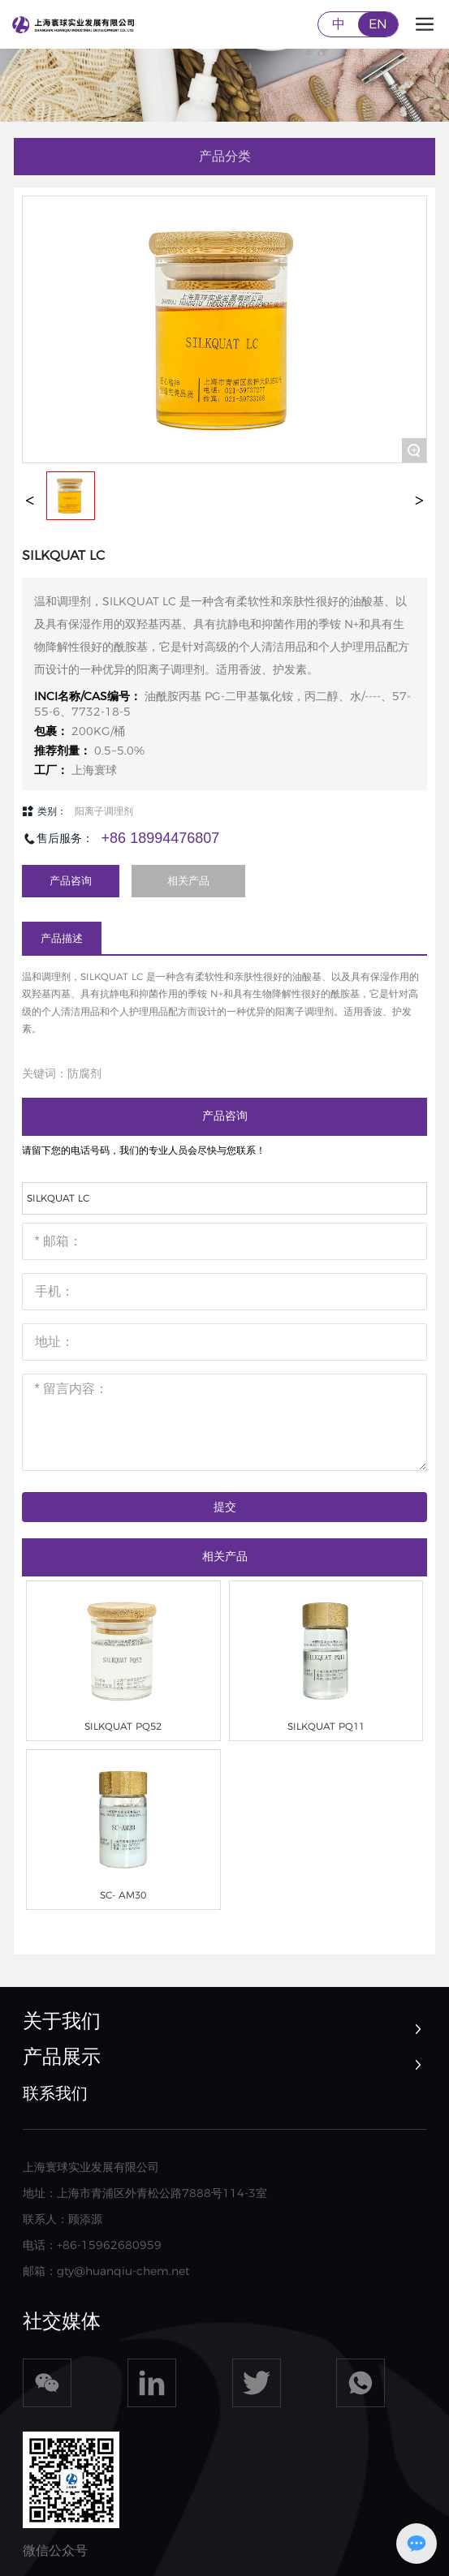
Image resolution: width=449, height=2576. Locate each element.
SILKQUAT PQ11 (326, 1726)
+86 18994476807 (160, 838)
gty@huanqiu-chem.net (123, 2271)
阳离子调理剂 (104, 811)
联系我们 (55, 2093)
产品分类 (225, 156)
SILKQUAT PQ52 (123, 1726)
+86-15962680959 (109, 2245)
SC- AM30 (123, 1895)
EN (378, 24)
